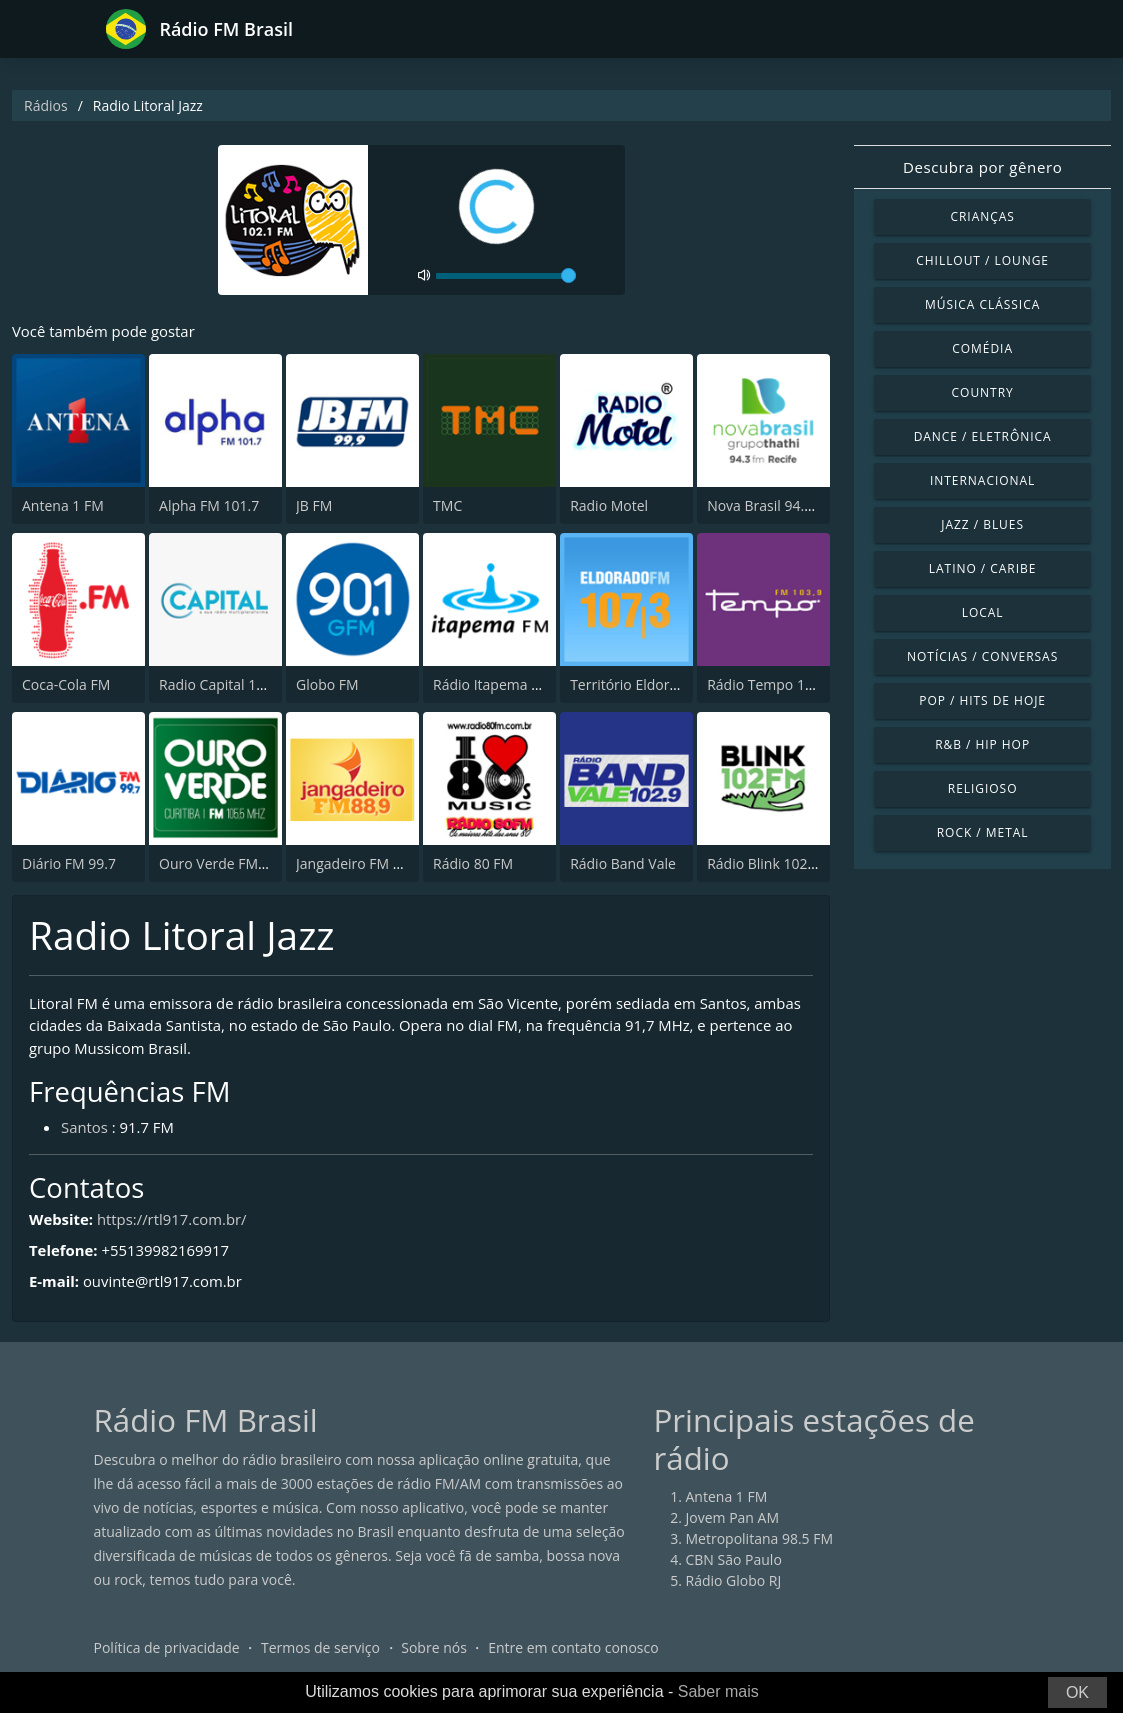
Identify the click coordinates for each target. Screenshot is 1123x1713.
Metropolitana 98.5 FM (760, 1538)
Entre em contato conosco (573, 1647)
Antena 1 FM (63, 506)
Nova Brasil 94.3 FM (771, 506)
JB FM (314, 506)
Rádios (46, 105)
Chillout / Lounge (982, 260)
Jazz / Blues (982, 524)
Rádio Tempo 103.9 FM (781, 685)
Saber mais (718, 1691)
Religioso (983, 788)
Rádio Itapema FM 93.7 (507, 685)
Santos (84, 1128)
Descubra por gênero (982, 167)
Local (983, 612)
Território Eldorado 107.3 (651, 685)
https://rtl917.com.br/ (172, 1220)
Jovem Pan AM (733, 1517)
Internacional (982, 480)
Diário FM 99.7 (69, 864)
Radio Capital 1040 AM (232, 685)
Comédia (982, 348)
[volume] (506, 276)
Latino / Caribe (983, 568)
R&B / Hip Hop (982, 744)
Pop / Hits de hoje (982, 700)
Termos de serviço (320, 1647)
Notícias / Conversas (982, 656)
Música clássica (982, 304)
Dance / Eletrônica (983, 436)
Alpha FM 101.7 (209, 506)
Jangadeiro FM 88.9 (358, 864)
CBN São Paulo (734, 1559)
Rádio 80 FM (473, 864)
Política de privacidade (167, 1647)
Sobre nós (434, 1647)
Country (983, 392)
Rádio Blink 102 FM (769, 864)
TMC (447, 506)
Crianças (982, 216)
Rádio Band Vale (623, 864)
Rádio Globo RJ (734, 1580)
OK (1077, 1692)
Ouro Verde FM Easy (225, 864)
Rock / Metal (983, 832)
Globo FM (327, 685)
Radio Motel (609, 506)
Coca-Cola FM (66, 685)
